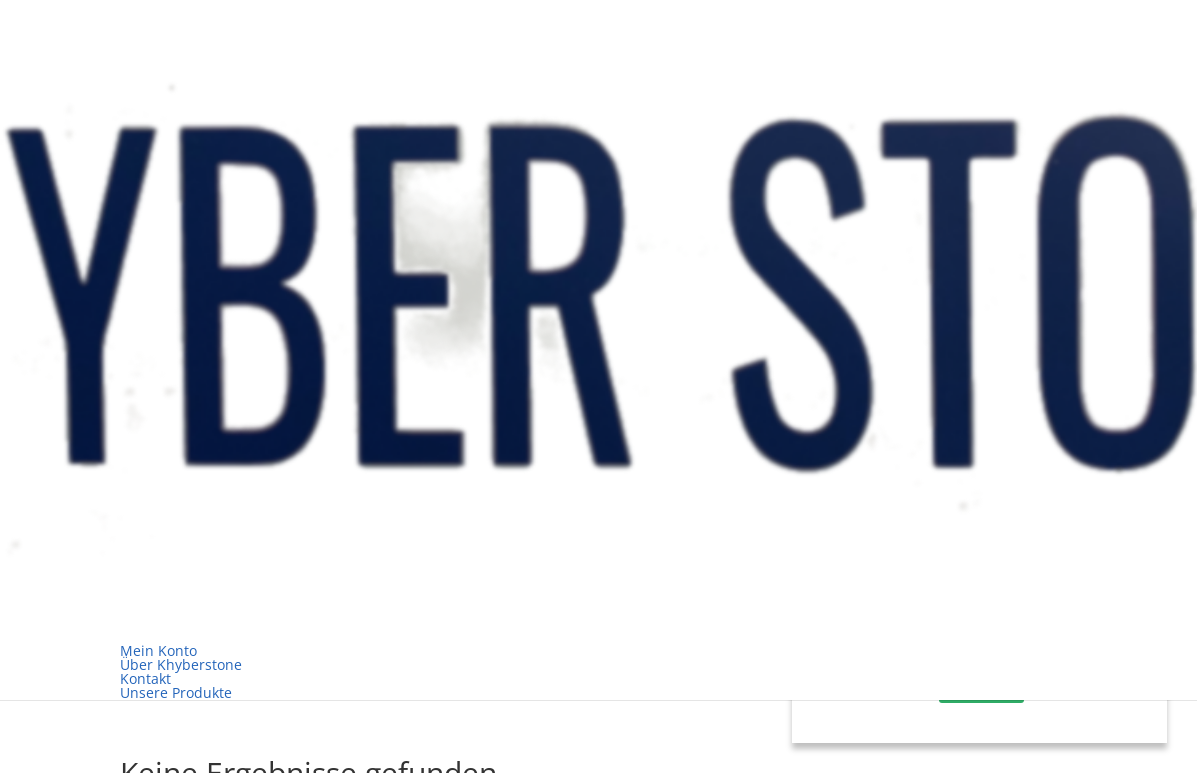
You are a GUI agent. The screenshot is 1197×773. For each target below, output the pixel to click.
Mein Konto (158, 650)
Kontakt (145, 678)
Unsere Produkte (176, 692)
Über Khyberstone (181, 664)
